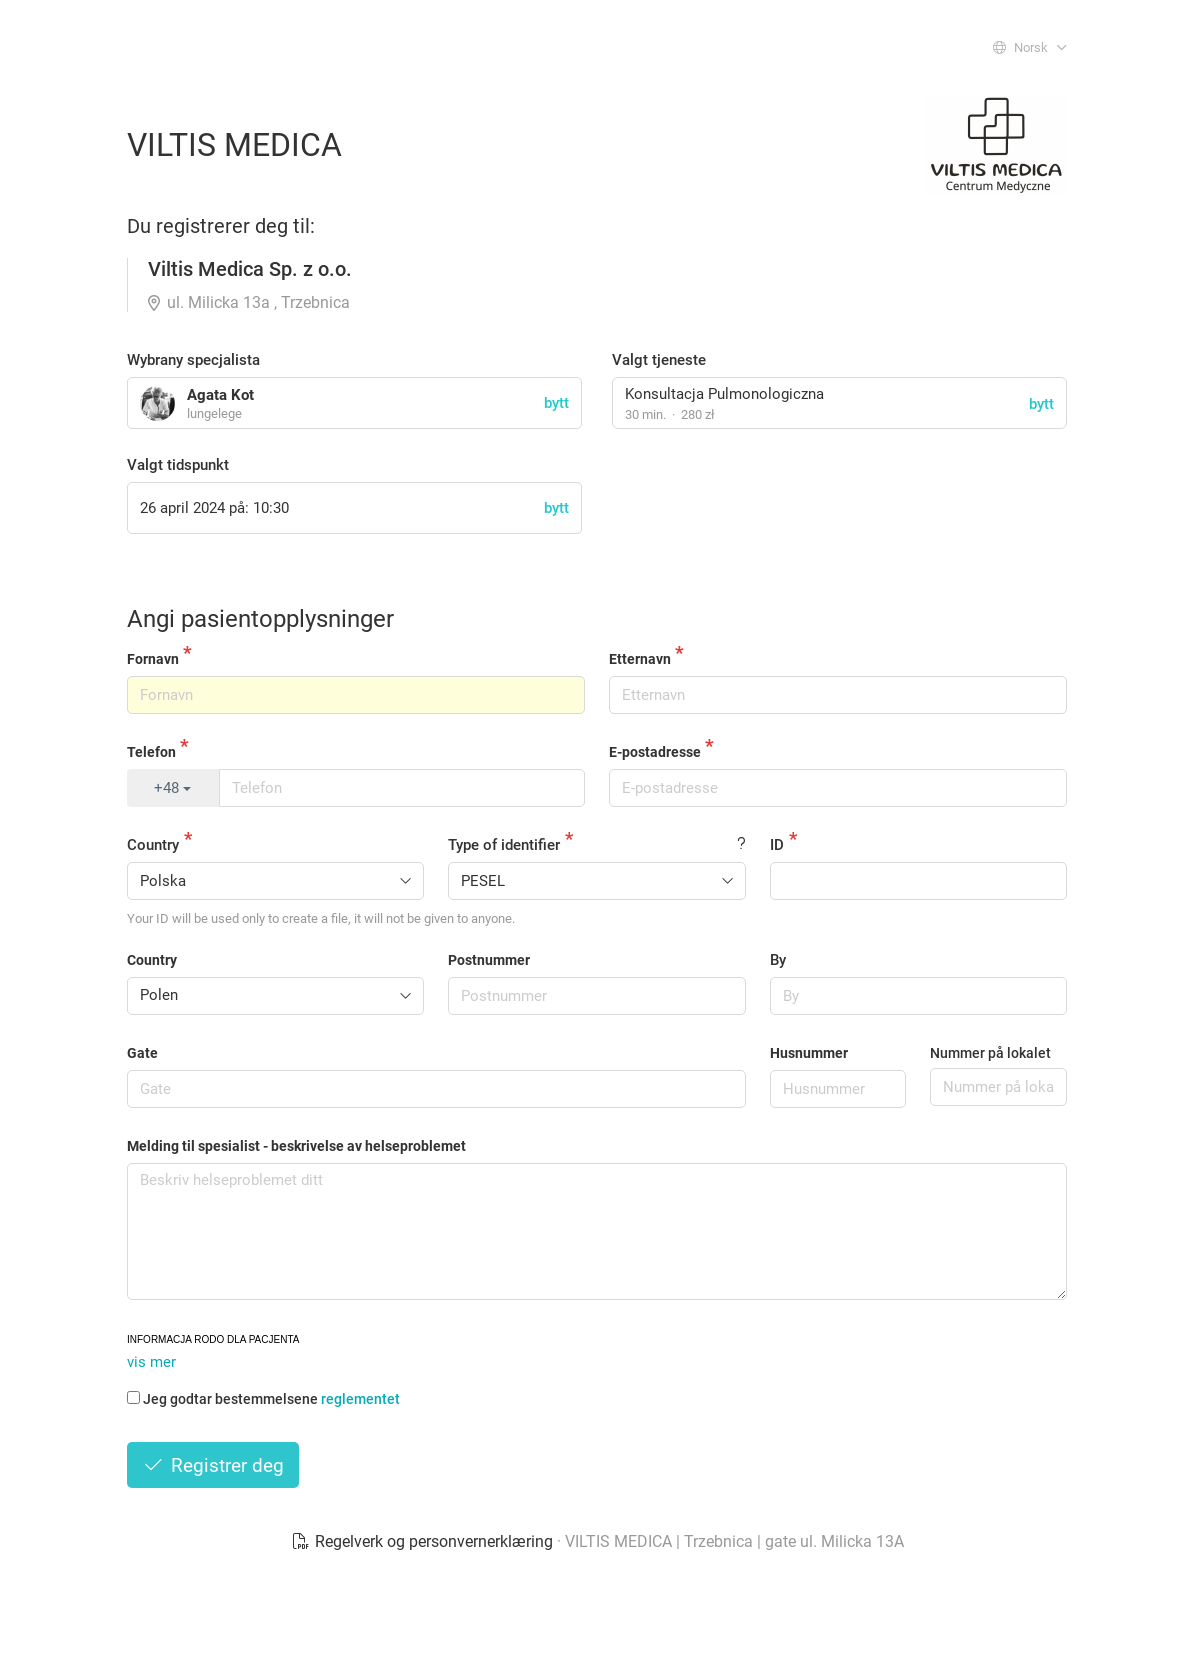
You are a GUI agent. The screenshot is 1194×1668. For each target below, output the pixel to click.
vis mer (151, 1362)
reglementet (360, 1399)
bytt (1041, 404)
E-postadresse (655, 752)
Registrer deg (213, 1465)
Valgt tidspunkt (178, 465)
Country (153, 845)
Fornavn (153, 659)
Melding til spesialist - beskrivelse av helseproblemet (296, 1146)
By (778, 960)
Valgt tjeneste (659, 360)
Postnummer (489, 960)
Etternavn (640, 659)
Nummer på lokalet (990, 1053)
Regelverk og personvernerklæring (424, 1541)
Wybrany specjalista (193, 360)
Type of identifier (504, 845)
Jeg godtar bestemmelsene (263, 1399)
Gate (142, 1053)
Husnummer (809, 1053)
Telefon (151, 752)
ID (777, 845)
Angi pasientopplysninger (260, 619)
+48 (172, 788)
